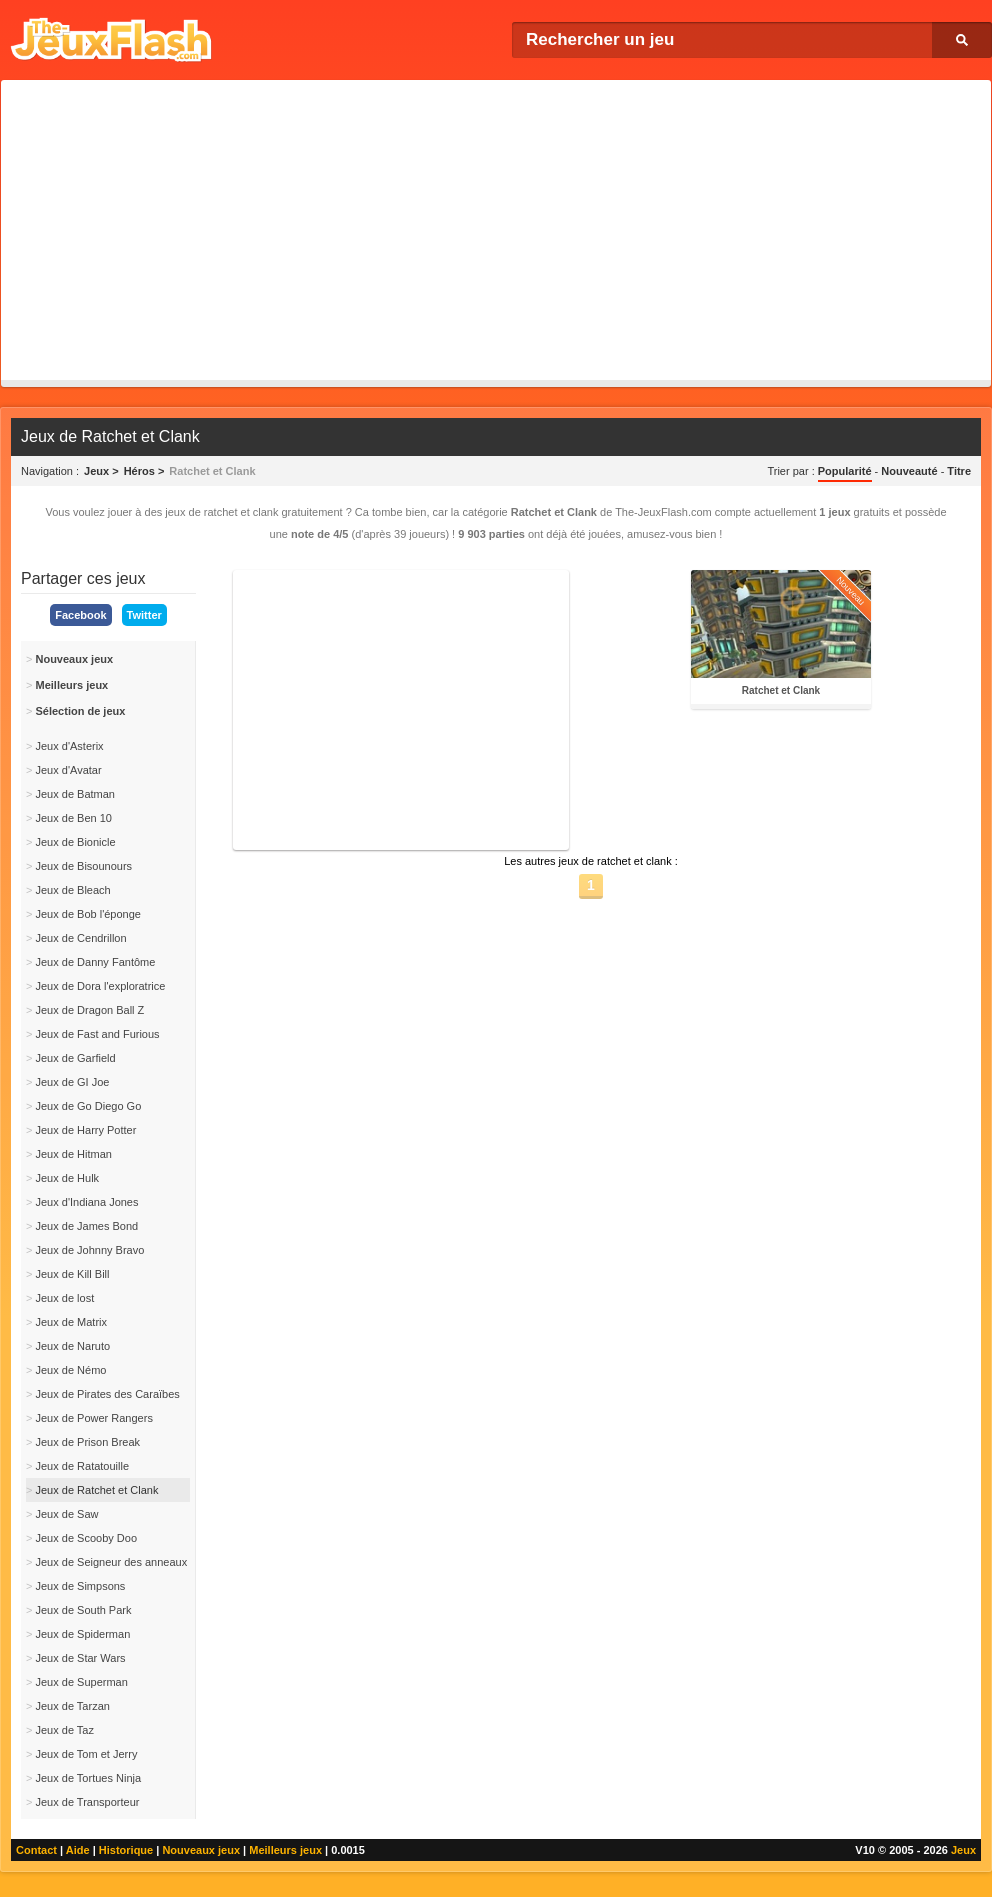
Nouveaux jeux (201, 1850)
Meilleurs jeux (285, 1850)
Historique (126, 1850)
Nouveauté (909, 471)
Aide (78, 1850)
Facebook (80, 615)
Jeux (963, 1850)
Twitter (144, 615)
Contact (36, 1850)
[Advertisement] (496, 230)
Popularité (845, 471)
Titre (959, 471)
